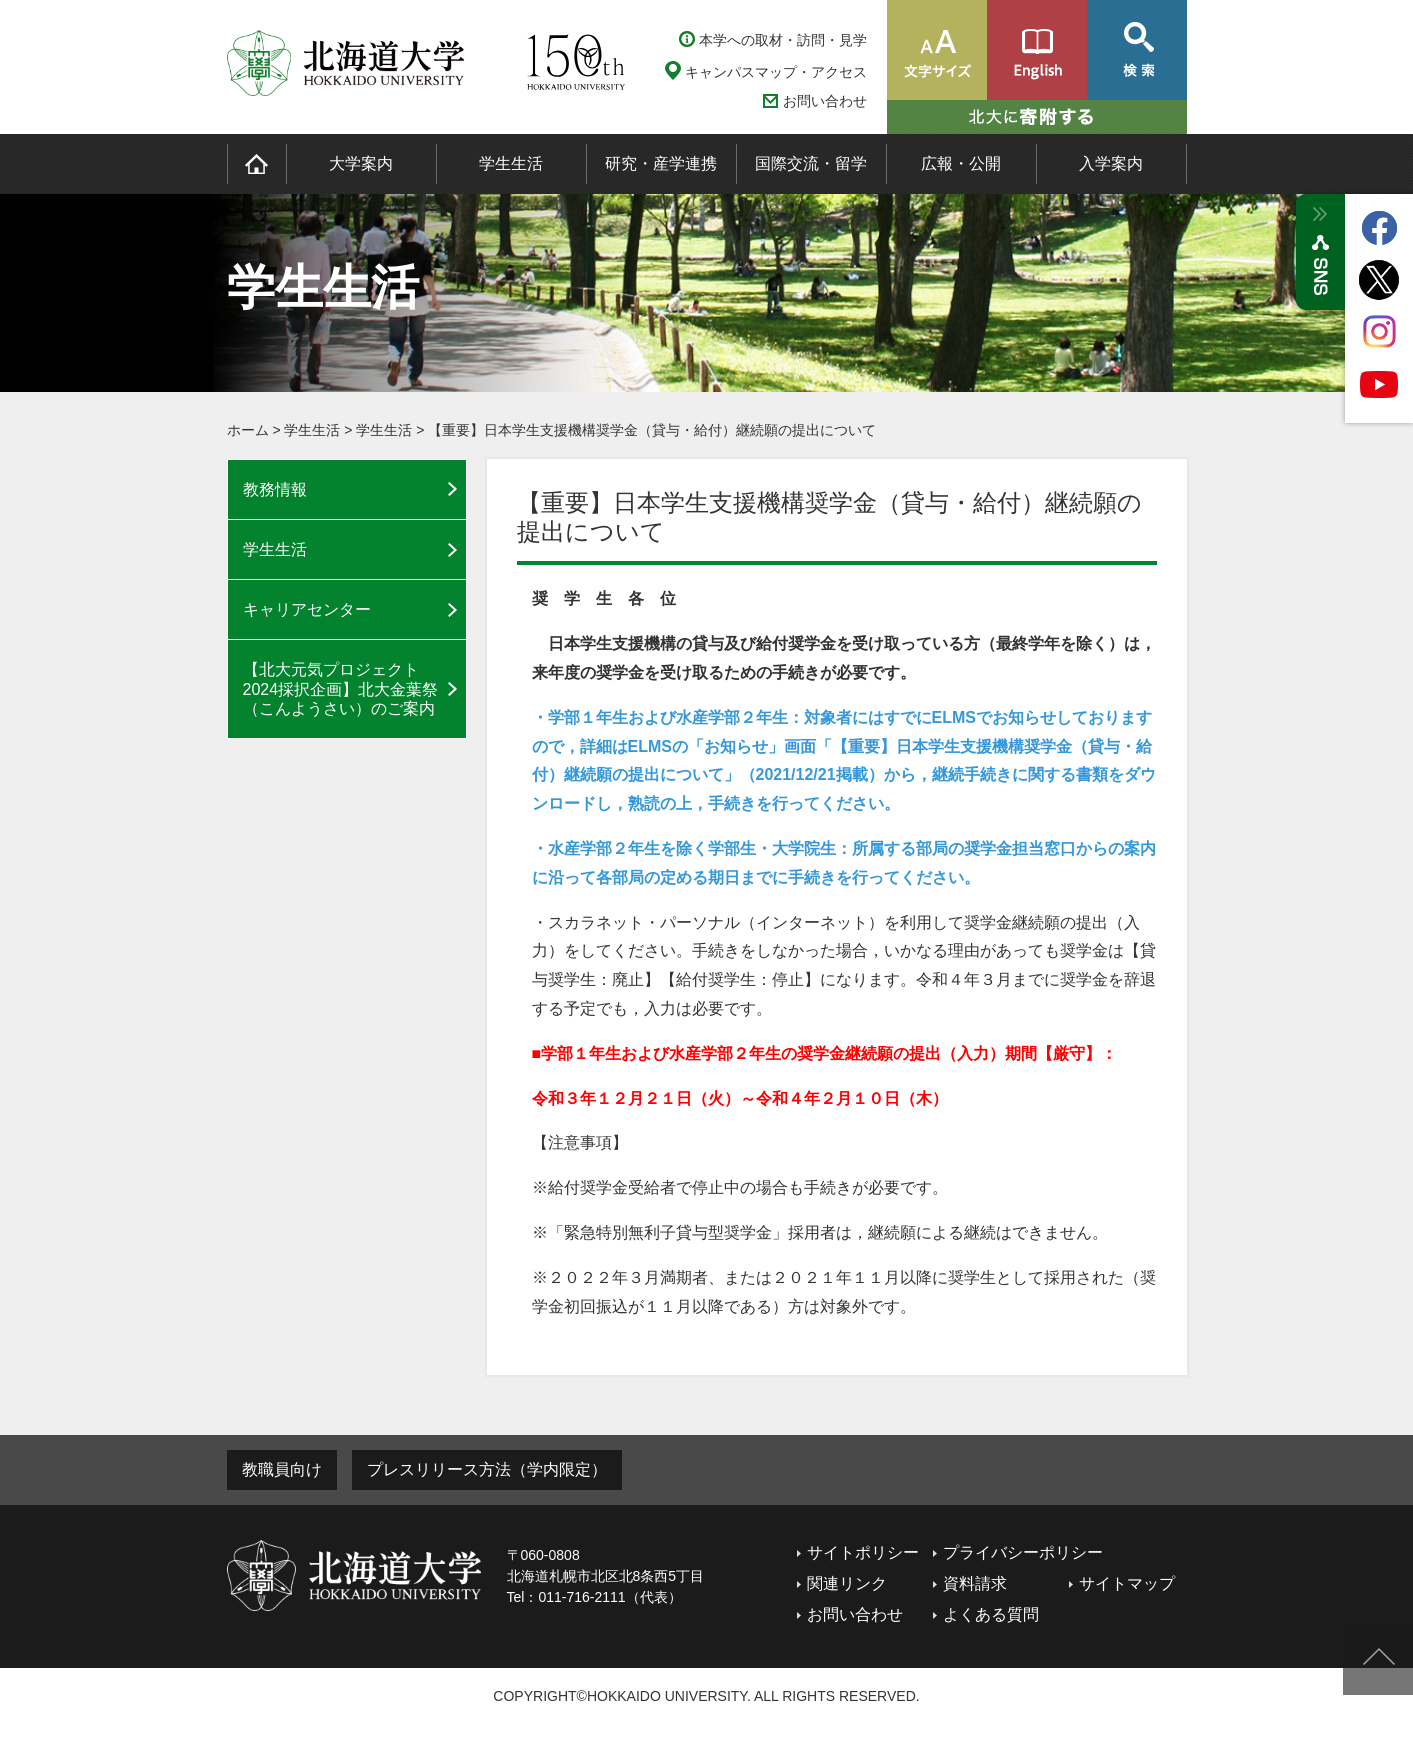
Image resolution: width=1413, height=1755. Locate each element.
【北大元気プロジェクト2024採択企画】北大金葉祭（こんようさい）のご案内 (341, 688)
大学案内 (361, 163)
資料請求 (975, 1583)
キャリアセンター (307, 609)
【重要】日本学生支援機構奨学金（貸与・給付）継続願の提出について (652, 430)
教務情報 (275, 489)
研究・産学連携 (661, 163)
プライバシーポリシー (1023, 1552)
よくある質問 (991, 1614)
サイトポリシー (863, 1552)
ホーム (248, 430)
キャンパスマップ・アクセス (776, 72)
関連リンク (847, 1583)
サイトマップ (1127, 1583)
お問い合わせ (825, 101)
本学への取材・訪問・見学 (783, 40)
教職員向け (282, 1469)
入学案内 (1111, 163)
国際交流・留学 (811, 163)
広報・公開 (961, 163)
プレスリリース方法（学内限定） (487, 1469)
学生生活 (511, 163)
